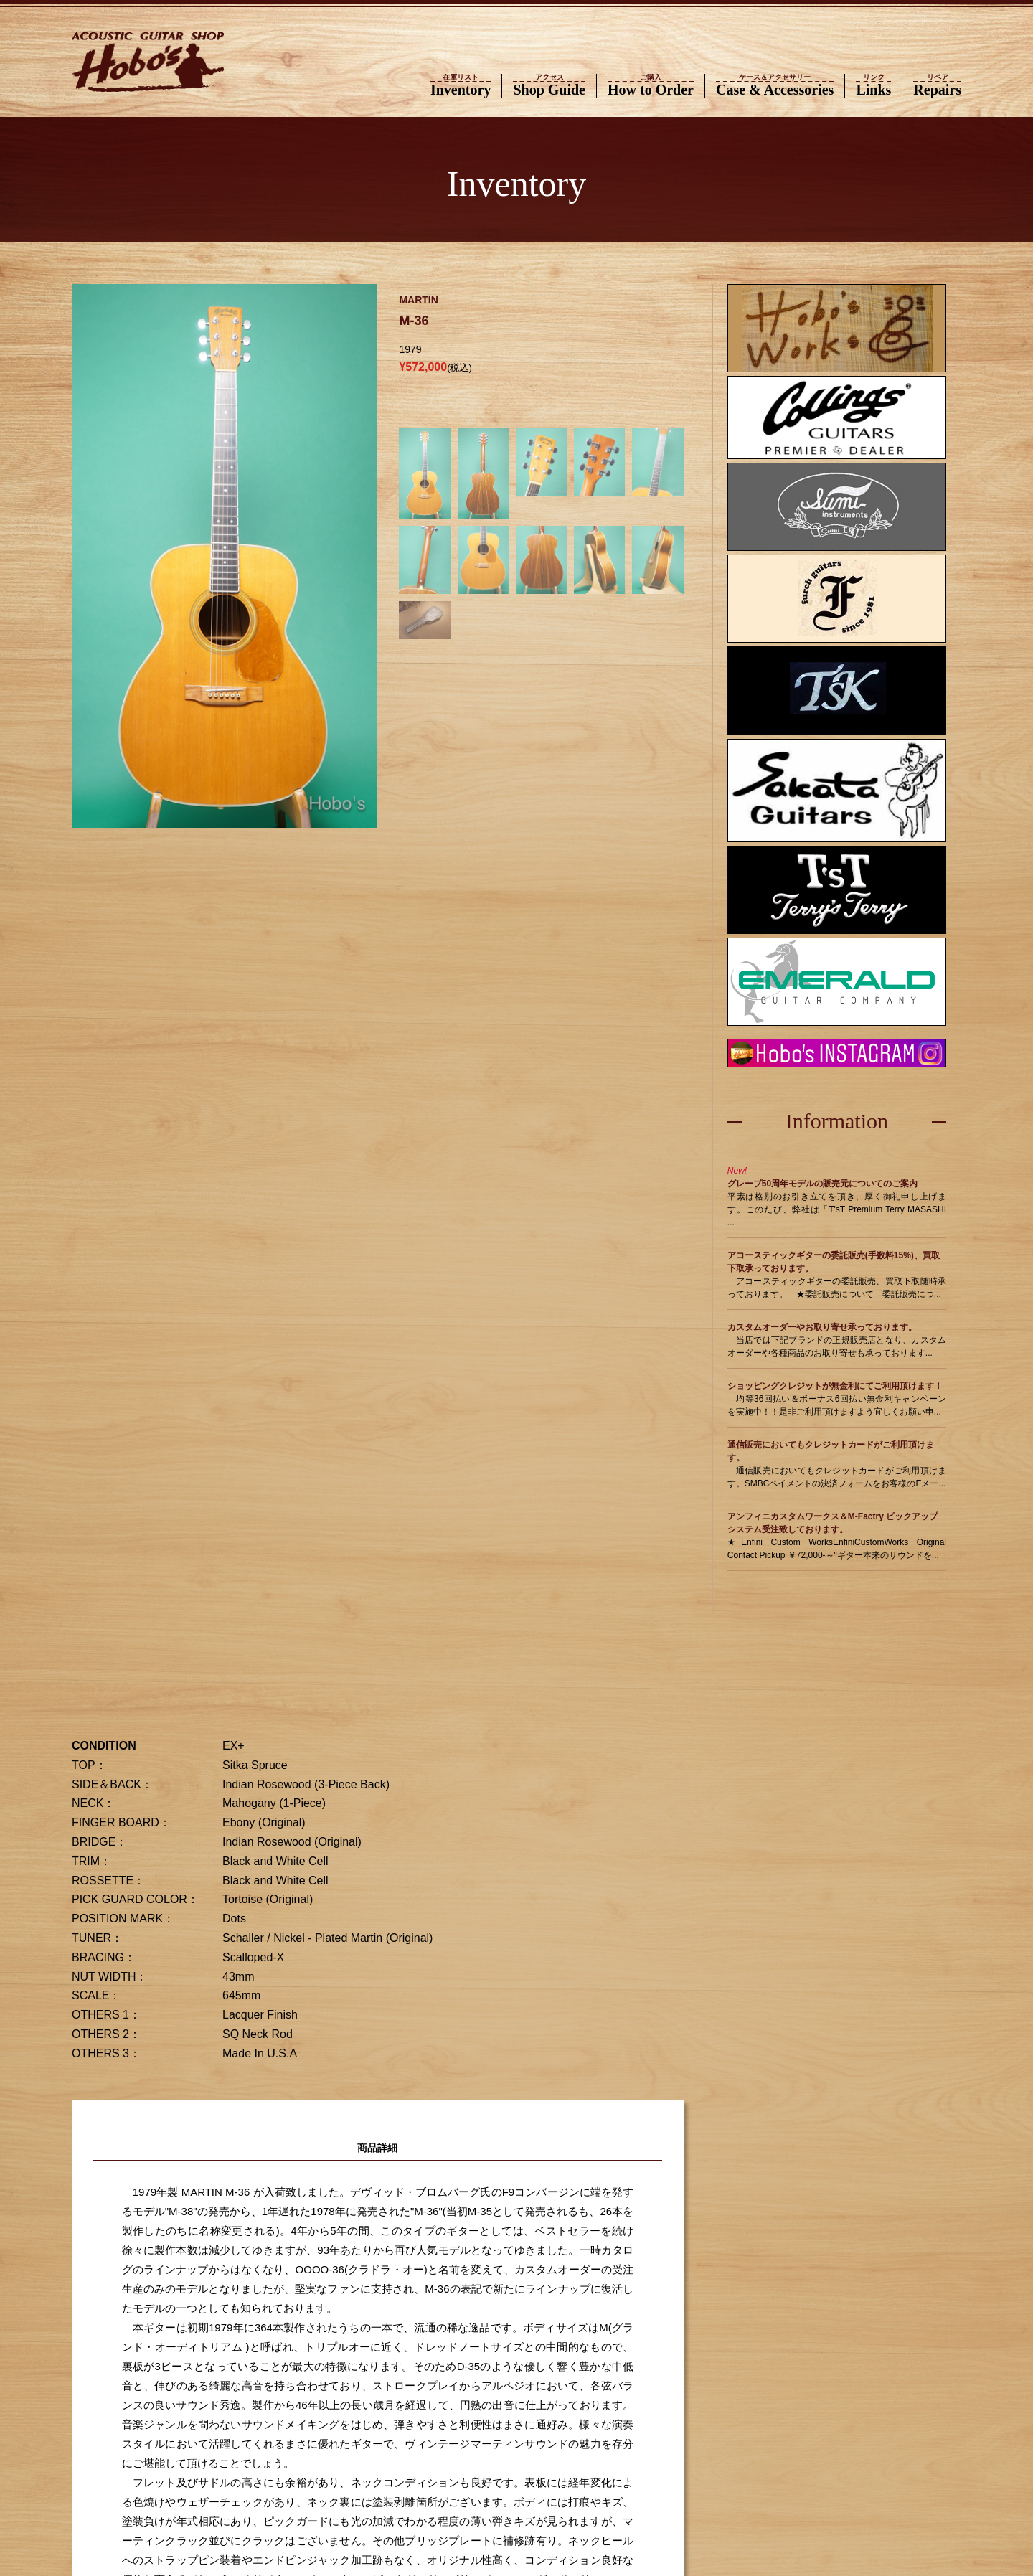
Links (873, 86)
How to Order (651, 86)
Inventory (460, 86)
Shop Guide (549, 86)
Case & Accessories (775, 86)
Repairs (937, 86)
